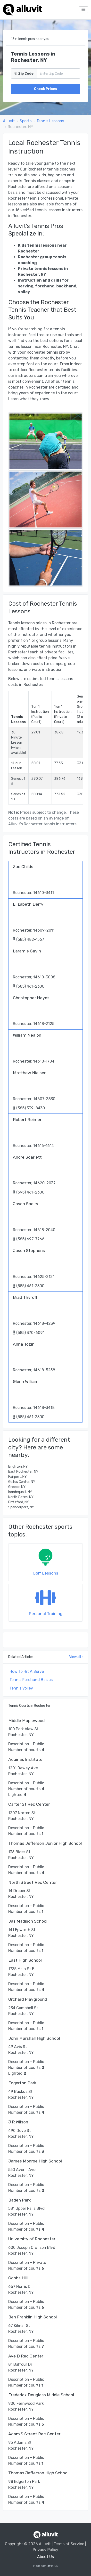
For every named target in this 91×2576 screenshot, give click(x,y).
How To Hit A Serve (26, 1671)
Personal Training (45, 1613)
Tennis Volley (21, 1688)
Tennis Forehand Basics (31, 1679)
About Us (45, 2556)
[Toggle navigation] (83, 9)
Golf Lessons (45, 1573)
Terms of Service (69, 2544)
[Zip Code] (58, 73)
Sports (26, 121)
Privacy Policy (45, 2549)
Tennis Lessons (50, 121)
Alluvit (9, 121)
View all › (76, 1657)
